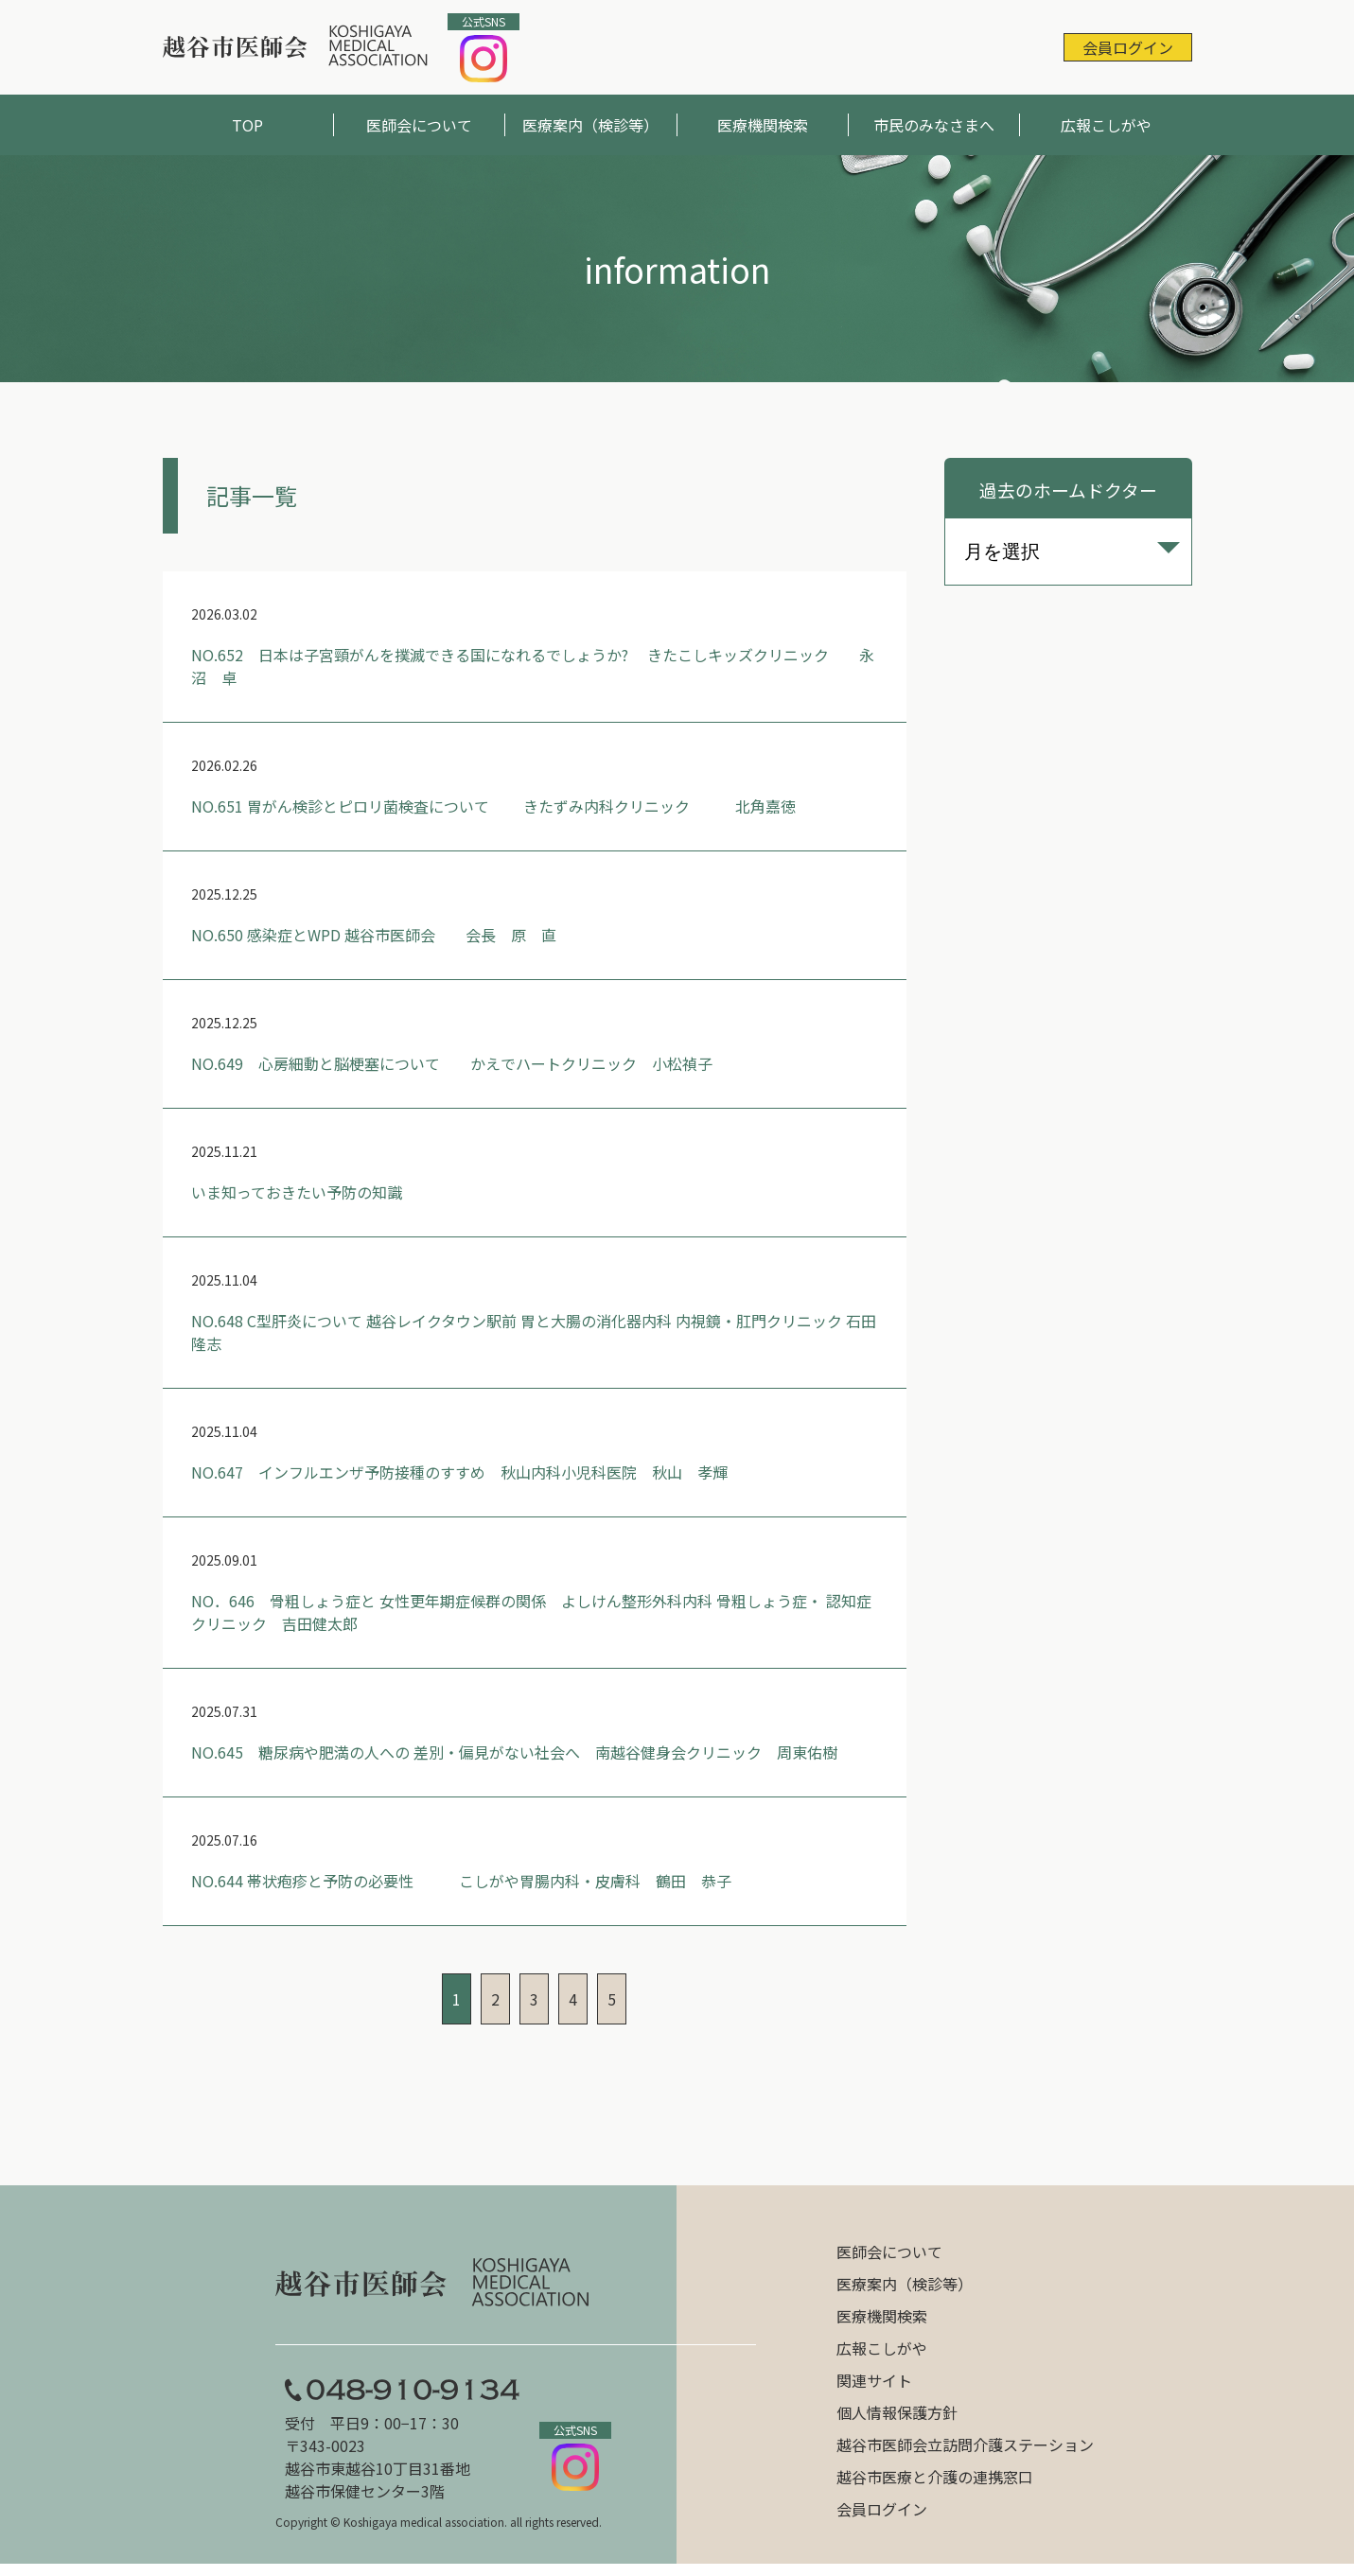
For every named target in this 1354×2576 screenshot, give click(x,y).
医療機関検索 (762, 125)
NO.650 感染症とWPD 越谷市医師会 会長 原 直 (373, 934)
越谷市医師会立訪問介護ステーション (965, 2444)
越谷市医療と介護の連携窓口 (934, 2476)
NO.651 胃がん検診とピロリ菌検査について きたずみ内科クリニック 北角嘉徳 (493, 806)
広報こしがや (1106, 125)
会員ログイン (1127, 47)
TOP (247, 125)
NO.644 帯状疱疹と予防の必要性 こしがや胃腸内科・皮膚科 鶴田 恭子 (461, 1880)
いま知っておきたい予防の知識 (296, 1192)
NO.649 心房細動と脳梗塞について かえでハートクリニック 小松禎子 (451, 1063)
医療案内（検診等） (590, 125)
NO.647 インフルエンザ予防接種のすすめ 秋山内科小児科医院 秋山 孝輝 (459, 1472)
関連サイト (874, 2380)
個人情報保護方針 (897, 2412)
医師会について (419, 125)
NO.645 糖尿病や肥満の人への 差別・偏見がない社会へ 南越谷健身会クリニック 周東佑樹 (514, 1752)
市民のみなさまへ (933, 125)
